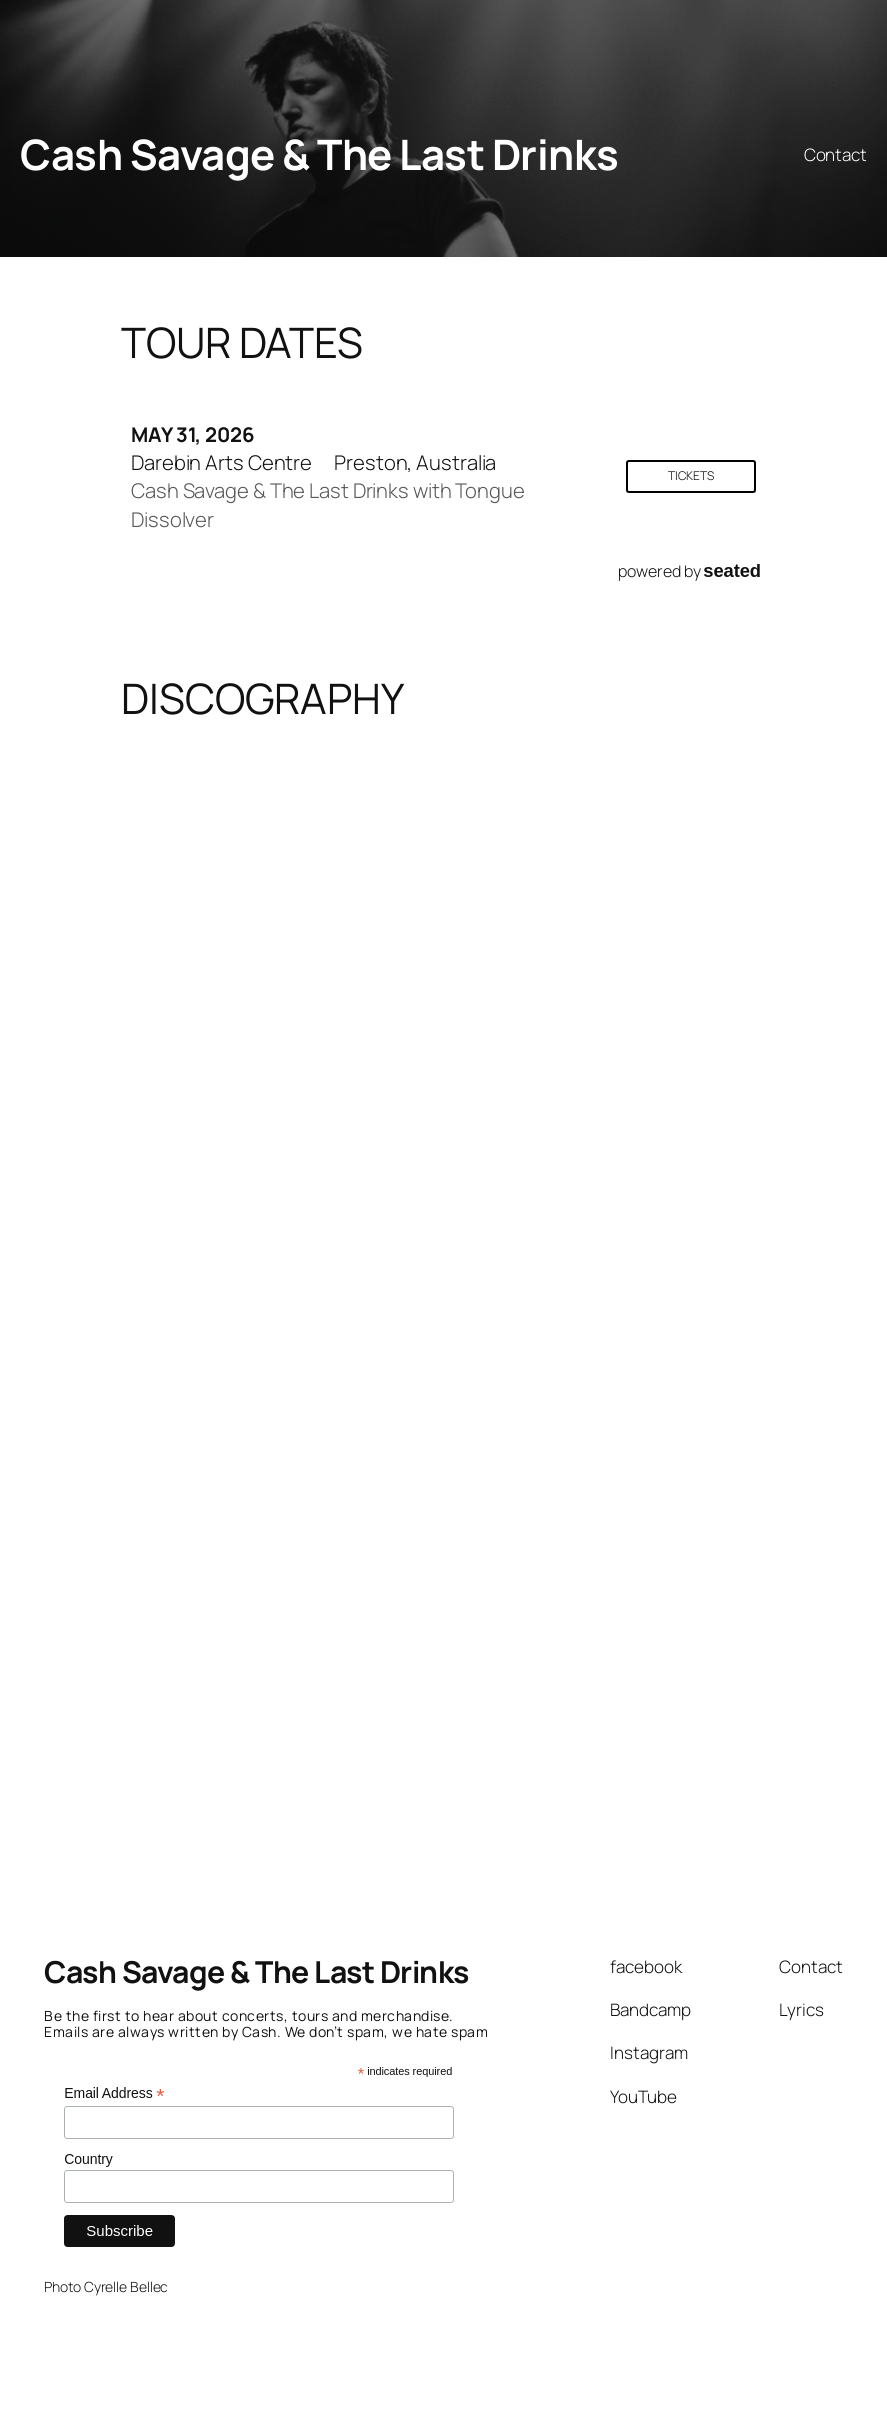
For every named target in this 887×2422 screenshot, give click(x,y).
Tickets (690, 475)
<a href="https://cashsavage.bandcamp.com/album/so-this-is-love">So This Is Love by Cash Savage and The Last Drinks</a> (266, 886)
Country (88, 2159)
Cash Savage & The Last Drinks (319, 154)
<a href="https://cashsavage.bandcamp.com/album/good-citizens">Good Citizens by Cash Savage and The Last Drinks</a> (266, 1202)
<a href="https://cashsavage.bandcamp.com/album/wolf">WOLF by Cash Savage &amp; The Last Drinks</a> (611, 1517)
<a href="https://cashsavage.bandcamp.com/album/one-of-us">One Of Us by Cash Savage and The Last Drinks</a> (611, 1202)
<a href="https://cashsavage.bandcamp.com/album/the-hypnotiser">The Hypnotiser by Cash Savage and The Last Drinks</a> (266, 1517)
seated (732, 570)
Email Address (114, 2093)
